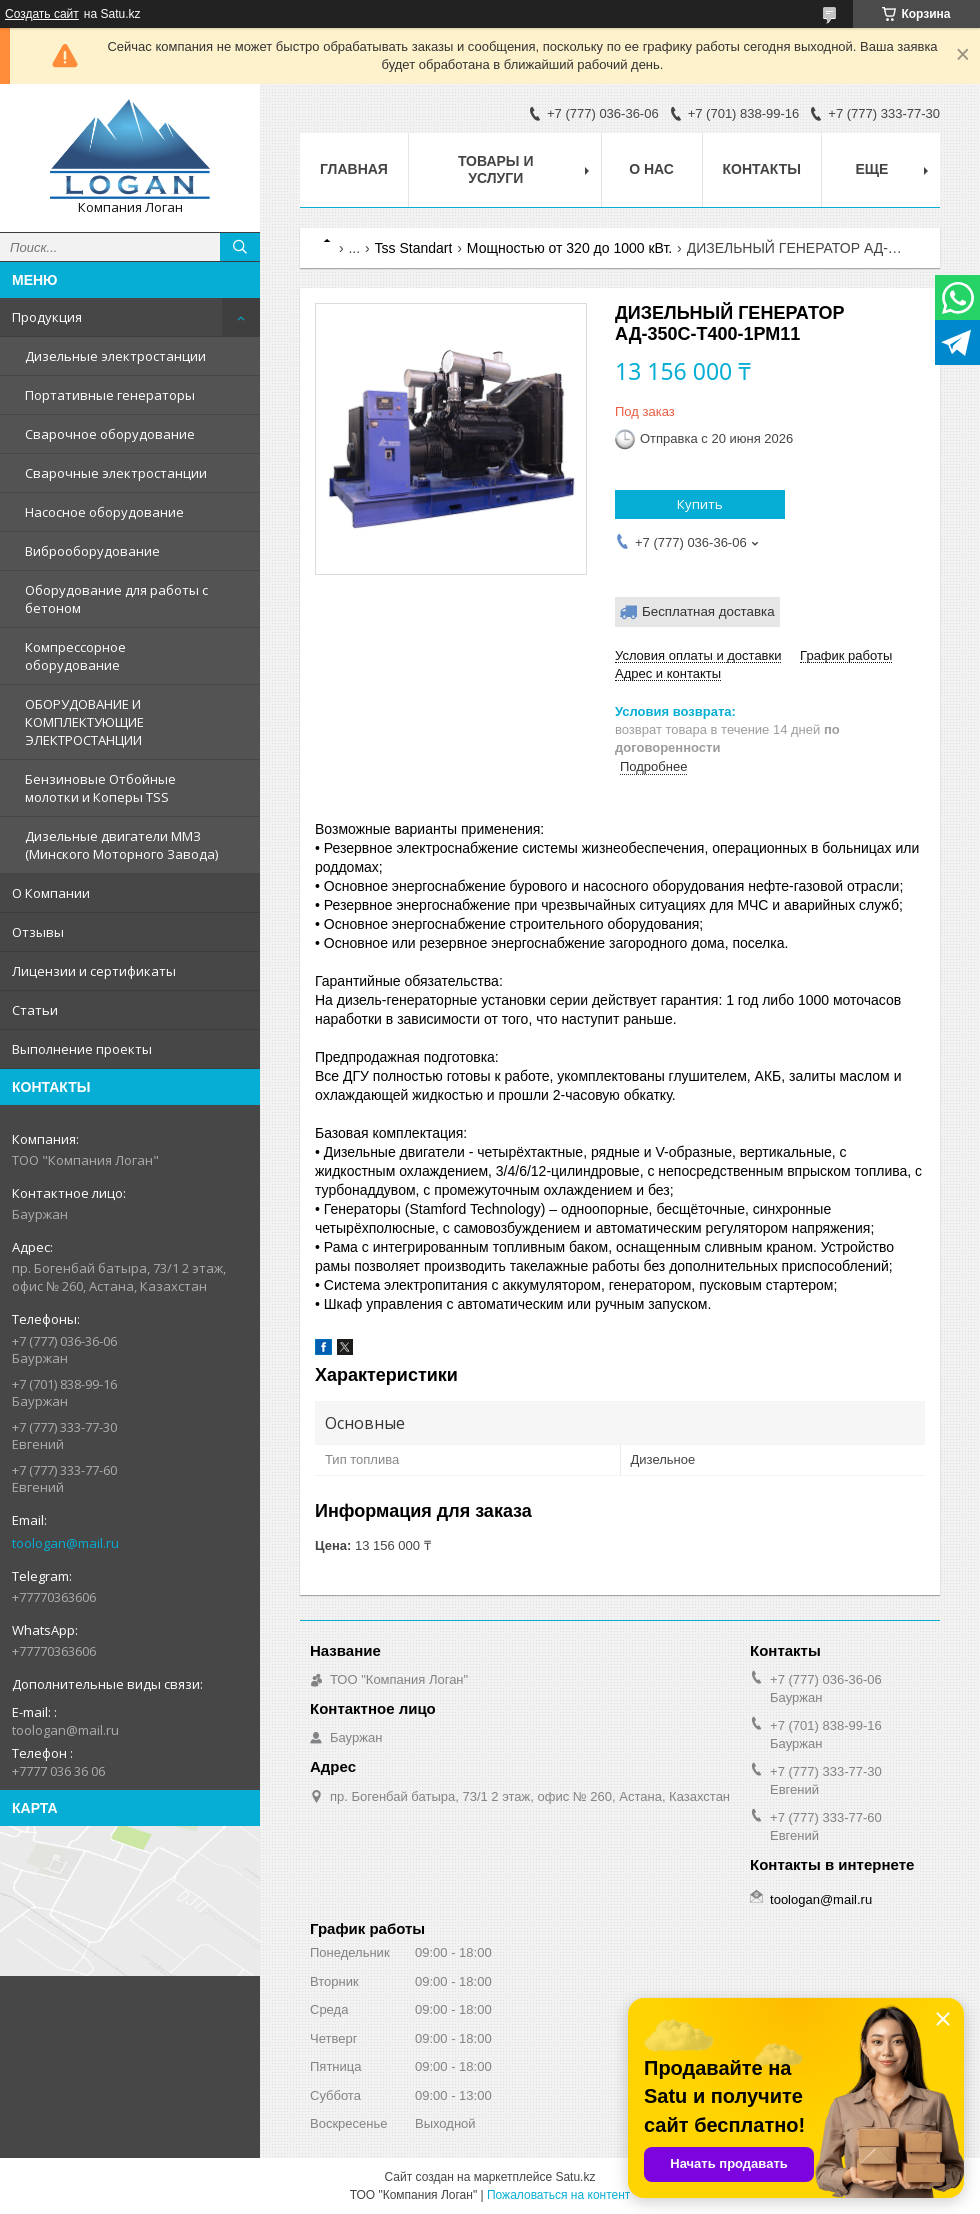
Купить (700, 504)
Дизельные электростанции (115, 356)
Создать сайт (42, 14)
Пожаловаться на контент (558, 2195)
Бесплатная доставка (708, 611)
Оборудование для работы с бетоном (116, 599)
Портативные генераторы (110, 395)
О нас (651, 169)
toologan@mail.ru (65, 1543)
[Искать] (240, 247)
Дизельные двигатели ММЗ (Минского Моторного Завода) (121, 845)
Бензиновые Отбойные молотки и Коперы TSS (100, 788)
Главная (354, 169)
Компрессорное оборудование (75, 656)
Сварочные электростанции (116, 473)
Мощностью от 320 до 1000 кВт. (569, 248)
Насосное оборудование (104, 512)
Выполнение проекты (82, 1049)
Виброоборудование (92, 551)
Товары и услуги (496, 169)
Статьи (35, 1010)
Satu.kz (575, 2177)
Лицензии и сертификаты (94, 971)
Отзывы (38, 932)
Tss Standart (414, 248)
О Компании (51, 893)
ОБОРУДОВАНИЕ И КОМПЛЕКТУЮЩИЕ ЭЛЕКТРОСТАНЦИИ (84, 722)
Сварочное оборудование (110, 434)
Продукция (47, 317)
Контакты (762, 169)
